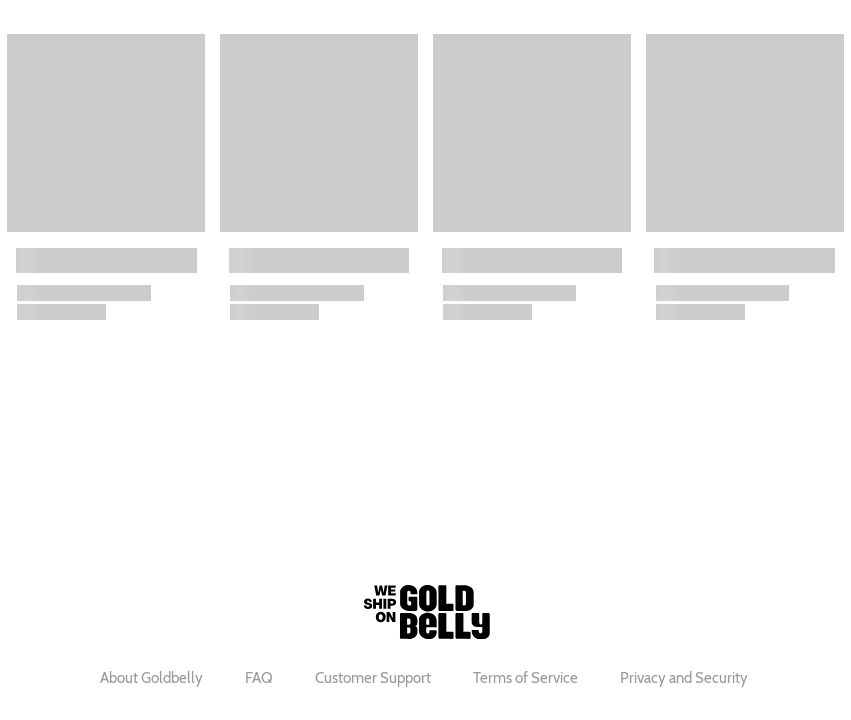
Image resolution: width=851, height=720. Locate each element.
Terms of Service (525, 678)
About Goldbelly (151, 678)
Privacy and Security (684, 678)
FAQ (259, 678)
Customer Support (373, 678)
